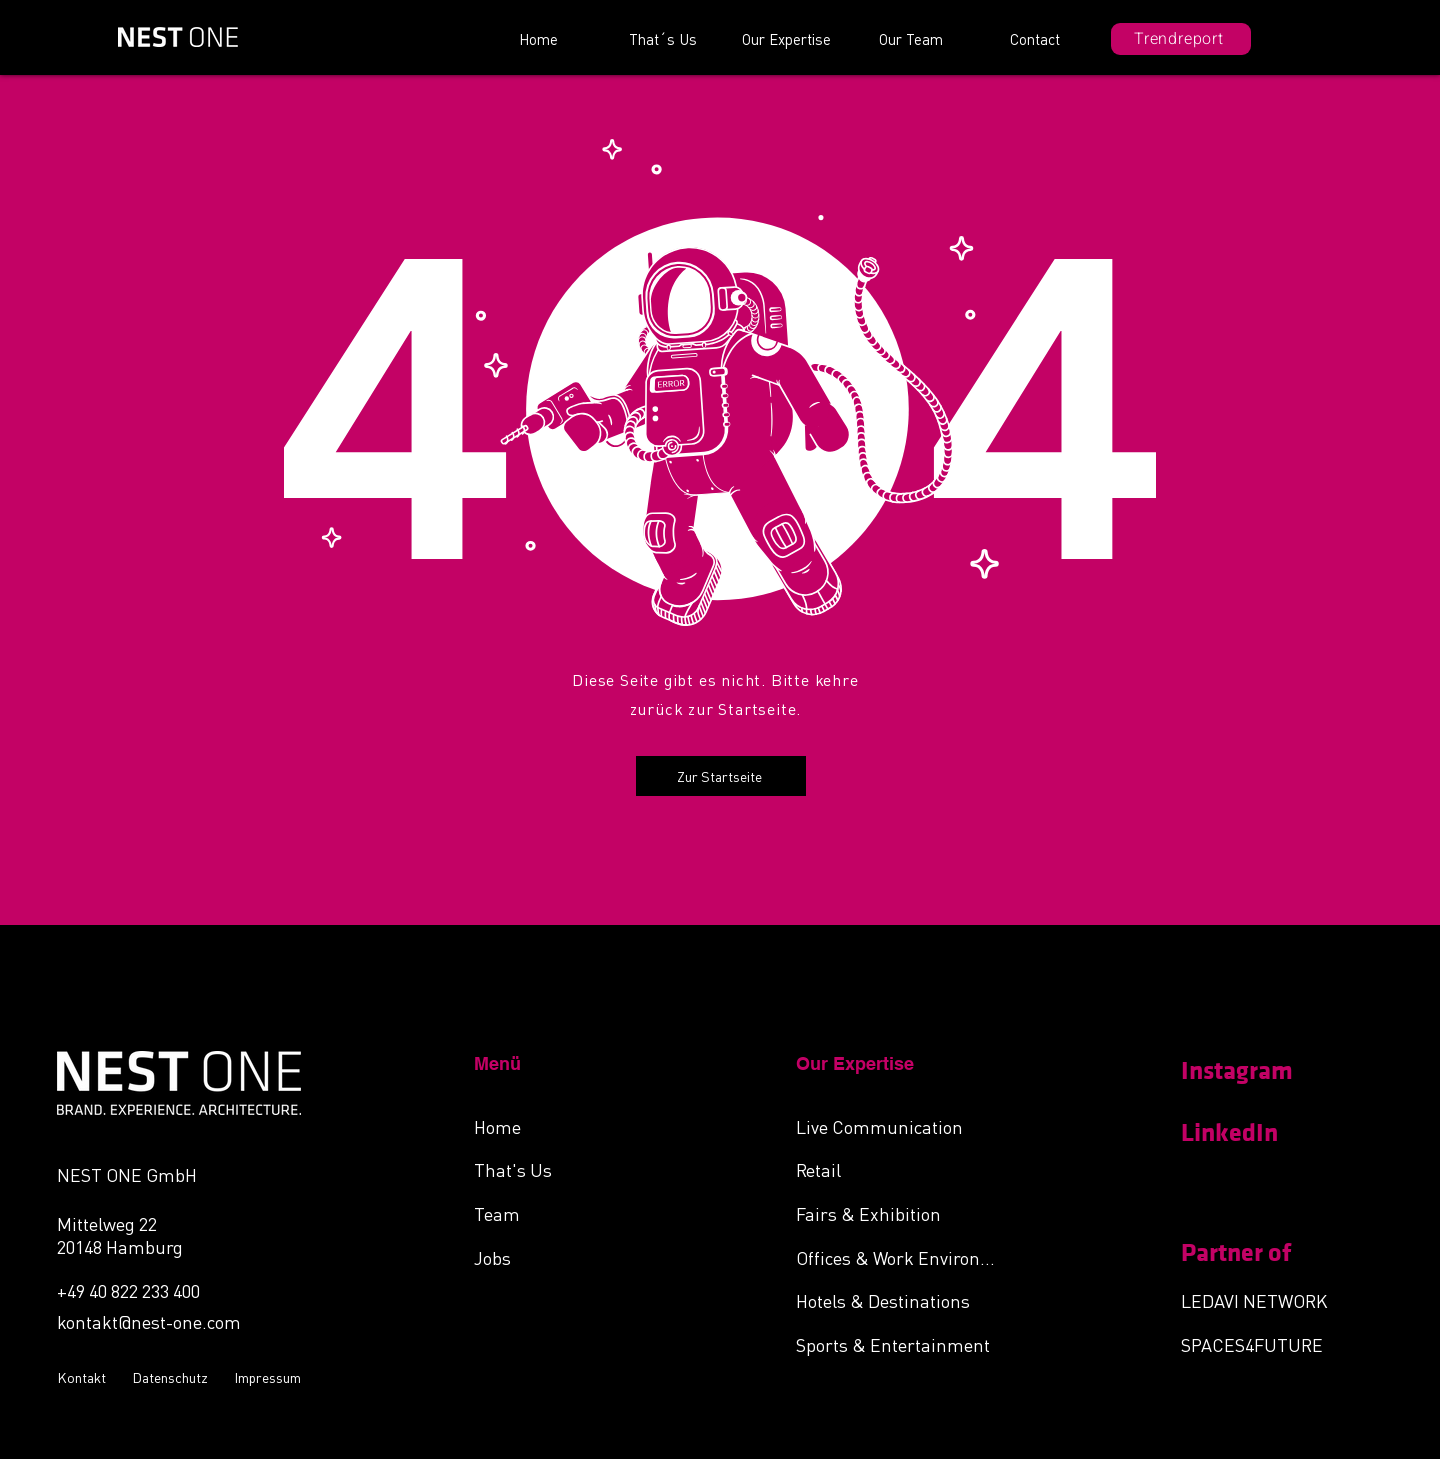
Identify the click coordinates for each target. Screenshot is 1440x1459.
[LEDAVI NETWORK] (1268, 1300)
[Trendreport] (1181, 39)
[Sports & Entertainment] (902, 1344)
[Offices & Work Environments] (902, 1257)
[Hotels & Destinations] (902, 1300)
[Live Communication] (902, 1126)
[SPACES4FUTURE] (1268, 1344)
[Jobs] (580, 1257)
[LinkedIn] (1252, 1133)
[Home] (580, 1126)
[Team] (580, 1213)
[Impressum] (270, 1377)
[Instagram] (1252, 1071)
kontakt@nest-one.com (149, 1321)
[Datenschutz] (173, 1377)
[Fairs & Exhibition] (902, 1213)
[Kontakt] (84, 1377)
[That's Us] (580, 1169)
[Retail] (902, 1169)
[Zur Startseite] (721, 776)
